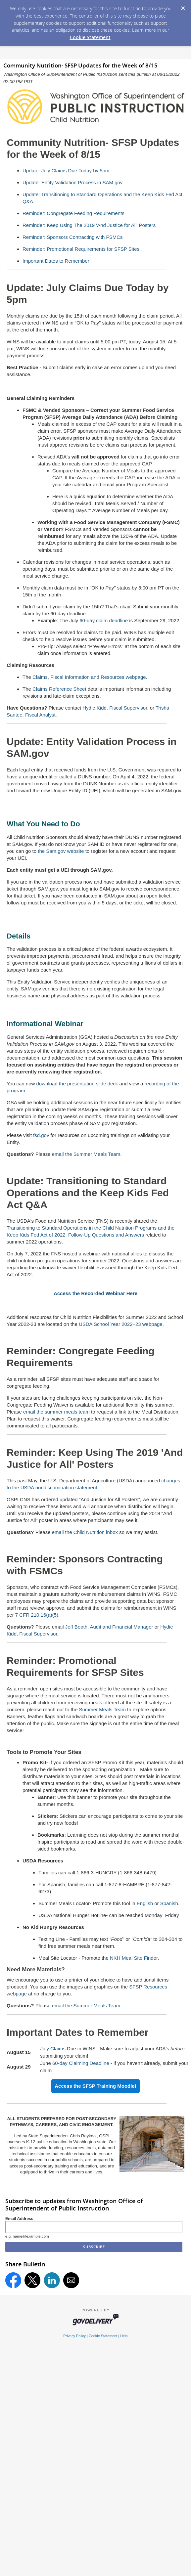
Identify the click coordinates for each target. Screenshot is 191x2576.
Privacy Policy (74, 2336)
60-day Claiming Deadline (80, 2063)
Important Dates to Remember (56, 261)
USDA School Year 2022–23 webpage (121, 1324)
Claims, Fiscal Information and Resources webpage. (89, 677)
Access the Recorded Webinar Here (95, 1293)
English (145, 1903)
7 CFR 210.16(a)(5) (36, 1615)
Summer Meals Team (102, 1709)
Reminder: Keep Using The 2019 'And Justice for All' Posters (89, 225)
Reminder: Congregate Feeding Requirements (73, 213)
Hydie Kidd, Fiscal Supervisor (114, 708)
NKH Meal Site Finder (134, 1958)
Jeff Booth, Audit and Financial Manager (109, 1627)
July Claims (53, 2048)
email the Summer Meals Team (86, 1154)
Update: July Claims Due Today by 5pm (66, 170)
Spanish (169, 1903)
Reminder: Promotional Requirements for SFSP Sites (81, 249)
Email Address (19, 2218)
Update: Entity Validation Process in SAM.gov (72, 182)
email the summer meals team (56, 1412)
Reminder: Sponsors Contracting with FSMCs (73, 237)
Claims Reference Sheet (59, 689)
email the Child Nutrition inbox (85, 1532)
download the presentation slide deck (77, 1083)
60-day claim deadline (103, 620)
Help (123, 2336)
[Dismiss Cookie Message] (182, 6)
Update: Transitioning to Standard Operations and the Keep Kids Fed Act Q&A (88, 1192)
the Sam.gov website (61, 851)
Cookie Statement (90, 37)
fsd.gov (41, 1135)
